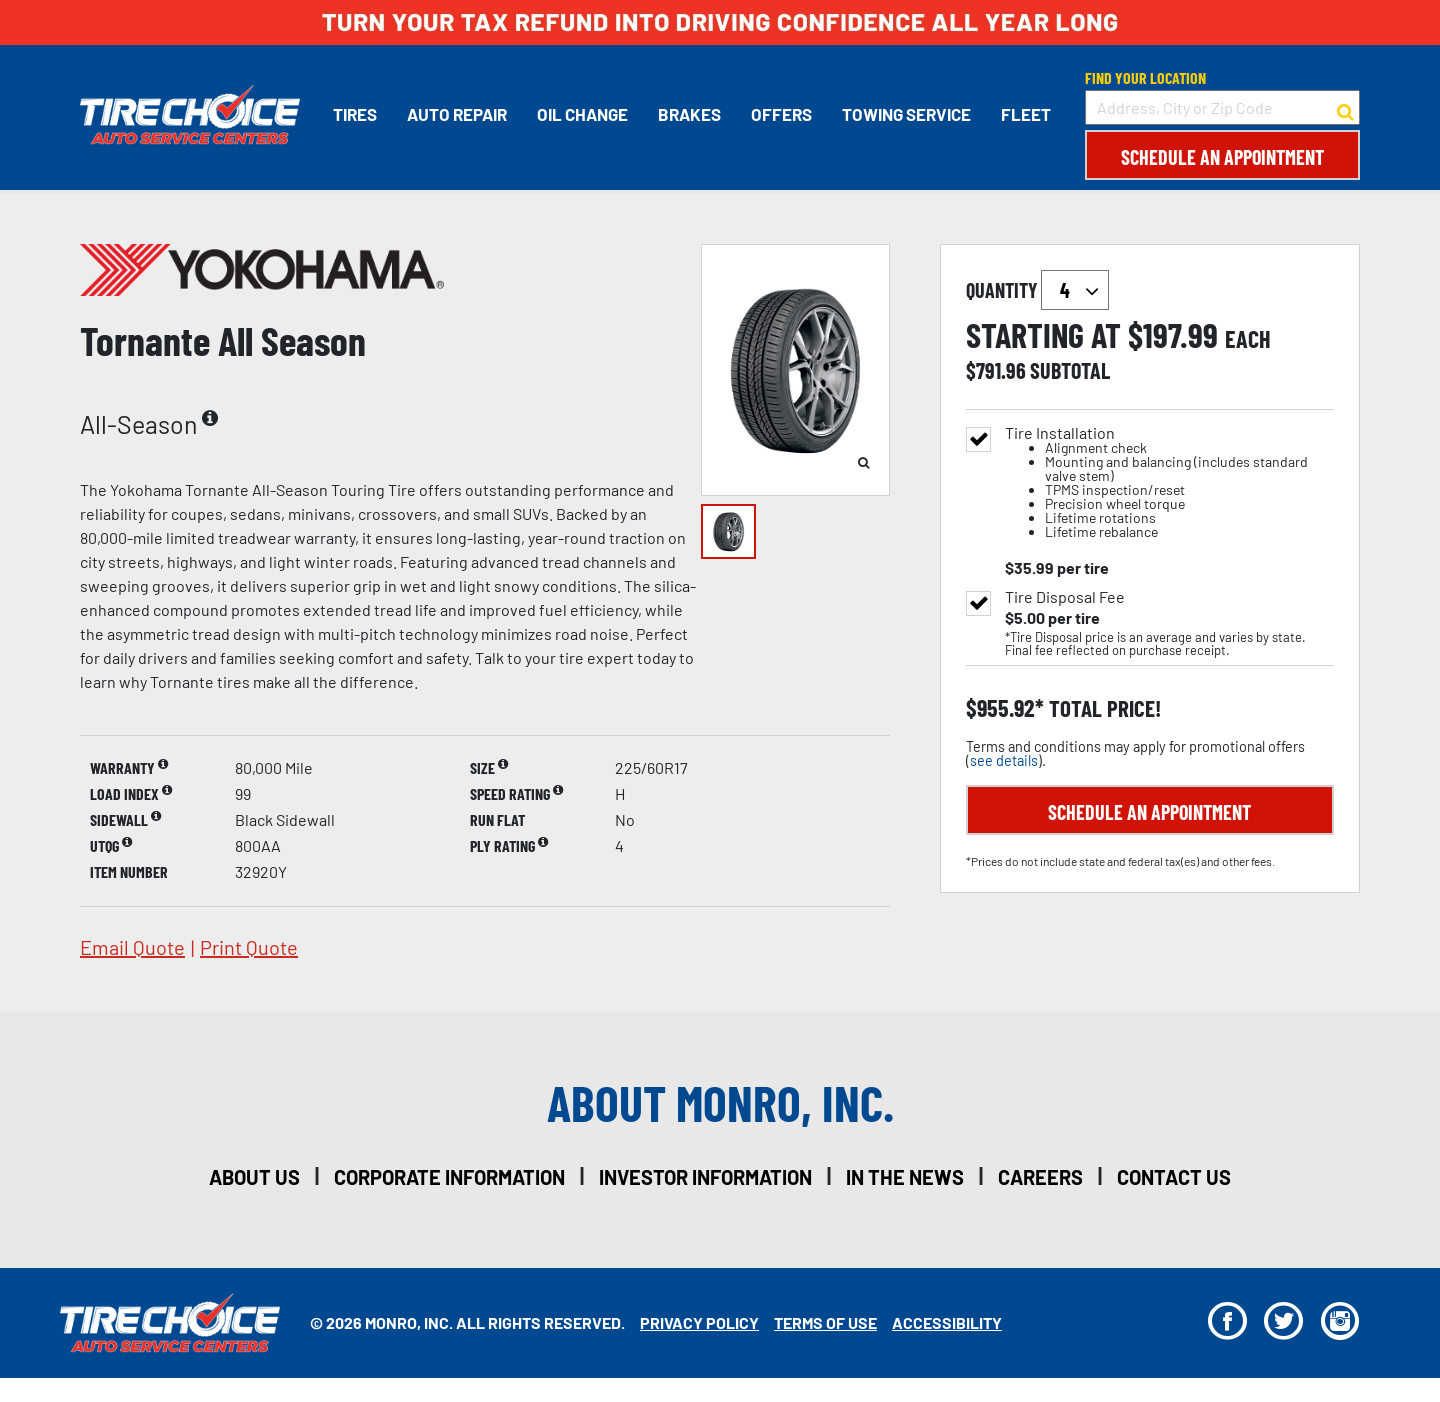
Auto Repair (457, 114)
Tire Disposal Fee (1065, 597)
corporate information (449, 1177)
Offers (781, 114)
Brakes (689, 114)
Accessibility (947, 1322)
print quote (249, 947)
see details (1004, 760)
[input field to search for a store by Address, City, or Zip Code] (1222, 107)
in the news (905, 1177)
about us (254, 1177)
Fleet (1026, 114)
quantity (1037, 290)
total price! (1102, 708)
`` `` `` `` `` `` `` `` (1075, 290)
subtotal (1070, 370)
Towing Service (906, 114)
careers (1040, 1177)
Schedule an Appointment (1222, 157)
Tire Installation (1169, 482)
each (1248, 339)
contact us (1174, 1177)
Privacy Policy (699, 1322)
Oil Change (582, 114)
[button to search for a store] (1345, 108)
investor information (705, 1177)
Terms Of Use (825, 1322)
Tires (355, 114)
